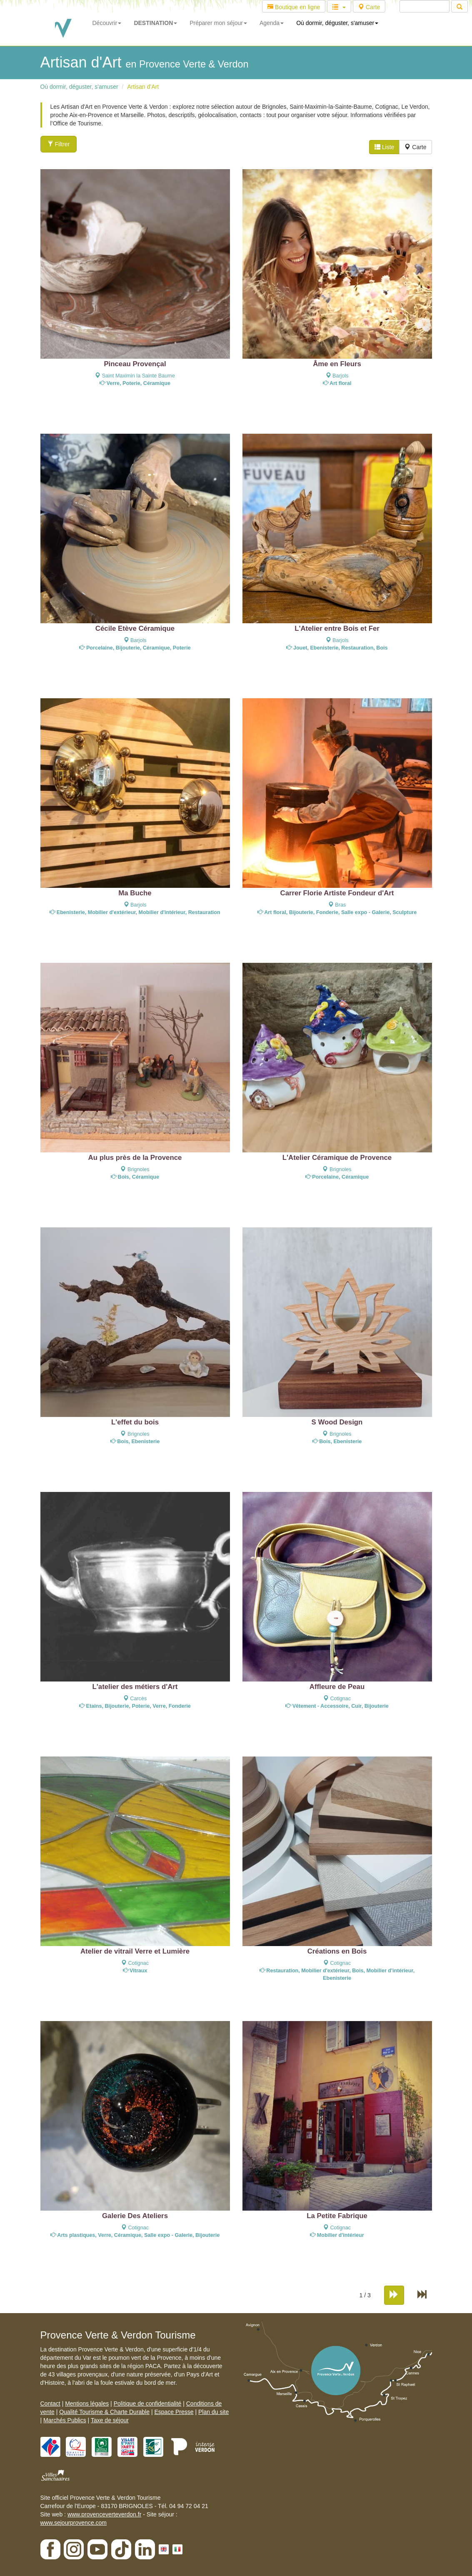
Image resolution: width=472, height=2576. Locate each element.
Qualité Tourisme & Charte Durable (104, 2412)
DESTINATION (155, 23)
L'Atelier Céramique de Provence (337, 1158)
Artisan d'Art (143, 86)
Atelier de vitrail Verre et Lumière (135, 1951)
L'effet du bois (135, 1422)
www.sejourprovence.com (73, 2522)
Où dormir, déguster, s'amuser (337, 23)
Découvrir (107, 23)
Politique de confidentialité (148, 2403)
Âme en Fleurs (337, 364)
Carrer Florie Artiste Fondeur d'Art (337, 893)
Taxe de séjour (110, 2420)
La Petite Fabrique (337, 2216)
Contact (50, 2403)
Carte (369, 7)
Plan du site (213, 2412)
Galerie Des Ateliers (135, 2216)
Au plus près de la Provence (135, 1158)
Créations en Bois (337, 1951)
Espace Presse (173, 2412)
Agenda (272, 23)
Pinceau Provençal (135, 364)
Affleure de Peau (337, 1687)
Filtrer (58, 144)
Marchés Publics (64, 2420)
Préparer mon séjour (218, 23)
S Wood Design (337, 1422)
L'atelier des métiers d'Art (135, 1687)
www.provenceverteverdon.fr (104, 2514)
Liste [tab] (384, 147)
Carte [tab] (415, 147)
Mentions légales (87, 2403)
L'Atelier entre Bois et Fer (337, 628)
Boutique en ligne (293, 7)
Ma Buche (134, 893)
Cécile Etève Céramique (135, 628)
